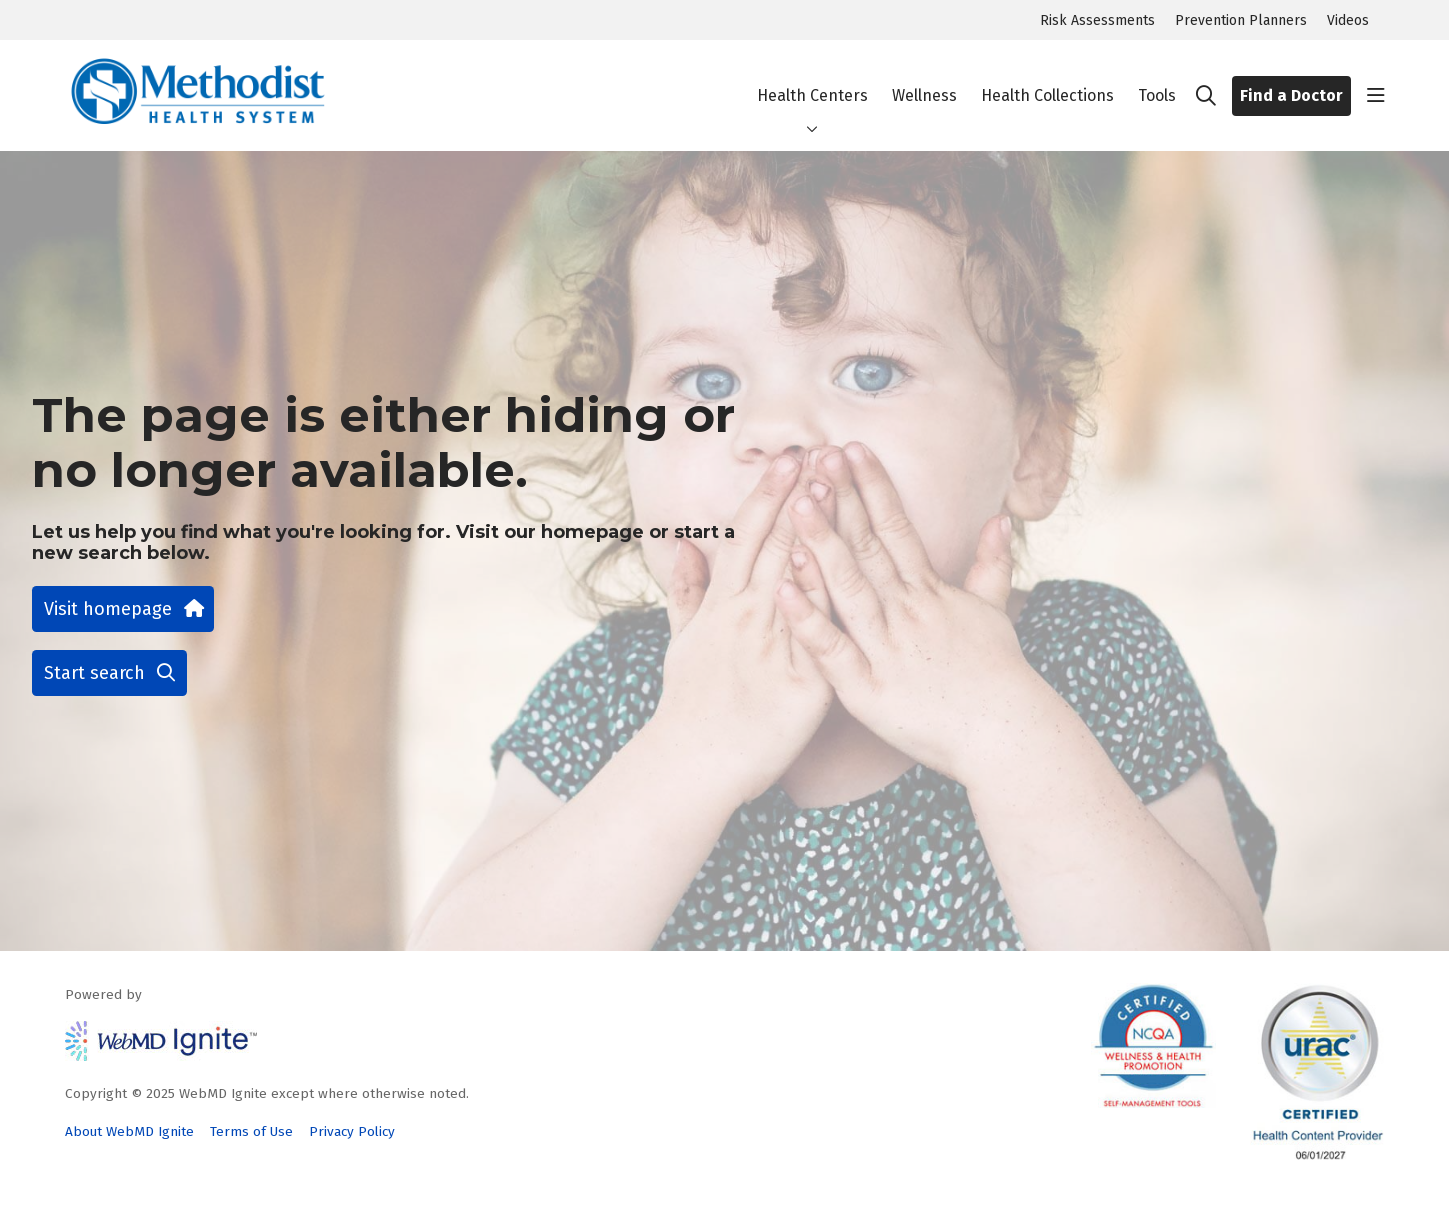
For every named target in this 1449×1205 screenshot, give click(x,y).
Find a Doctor (1291, 95)
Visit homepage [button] (123, 609)
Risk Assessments (1097, 20)
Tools (1157, 78)
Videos (1348, 20)
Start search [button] (109, 673)
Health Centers (812, 78)
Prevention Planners (1241, 20)
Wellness (924, 78)
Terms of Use (251, 1131)
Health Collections (1047, 78)
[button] (1376, 96)
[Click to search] (1206, 96)
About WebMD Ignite (129, 1131)
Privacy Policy (352, 1131)
